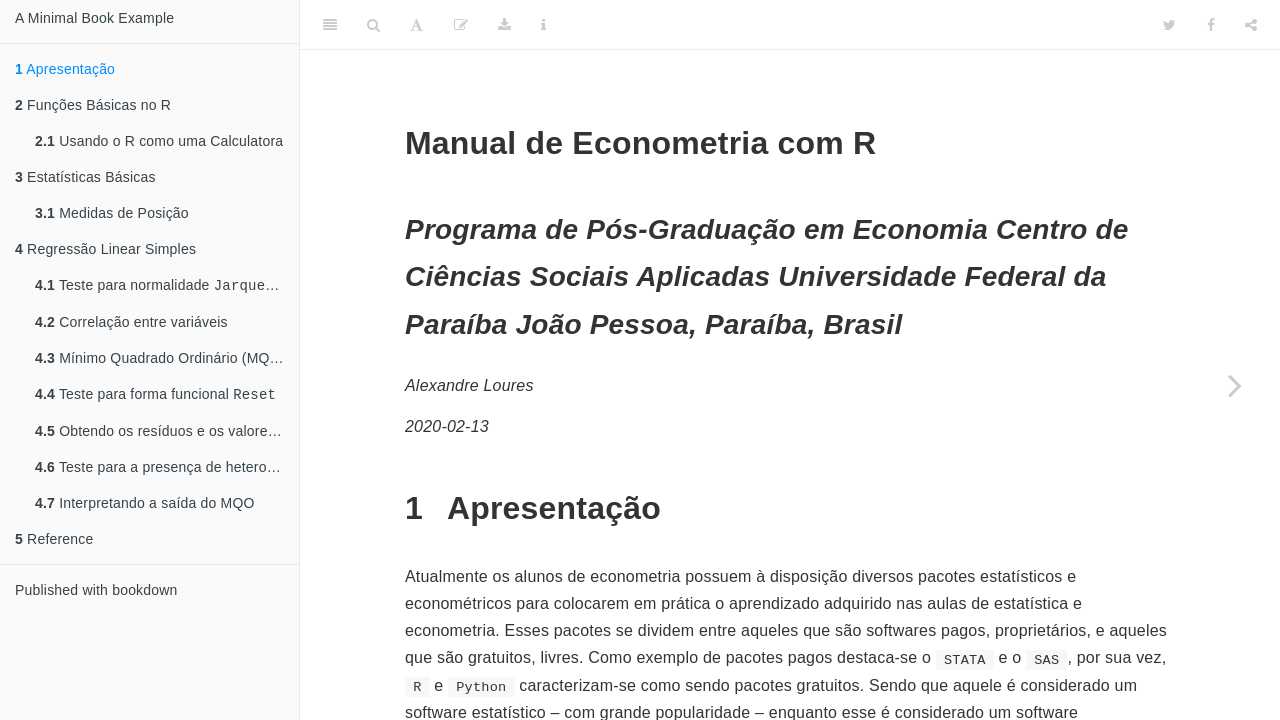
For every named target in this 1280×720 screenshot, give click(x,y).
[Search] (373, 25)
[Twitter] (1169, 25)
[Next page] (1235, 385)
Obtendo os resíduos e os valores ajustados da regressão (167, 435)
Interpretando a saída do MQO (145, 507)
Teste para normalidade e (167, 286)
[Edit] (461, 25)
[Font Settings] (416, 25)
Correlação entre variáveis (131, 324)
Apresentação (65, 69)
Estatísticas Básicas (85, 177)
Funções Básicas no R (93, 105)
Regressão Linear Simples (105, 249)
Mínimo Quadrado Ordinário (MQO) (160, 360)
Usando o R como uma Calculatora (159, 141)
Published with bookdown (96, 594)
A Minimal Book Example (94, 18)
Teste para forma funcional (155, 397)
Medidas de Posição (112, 213)
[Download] (504, 25)
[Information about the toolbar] (543, 25)
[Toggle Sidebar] (330, 25)
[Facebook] (1211, 25)
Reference (54, 543)
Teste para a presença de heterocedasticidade (167, 471)
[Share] (1251, 25)
